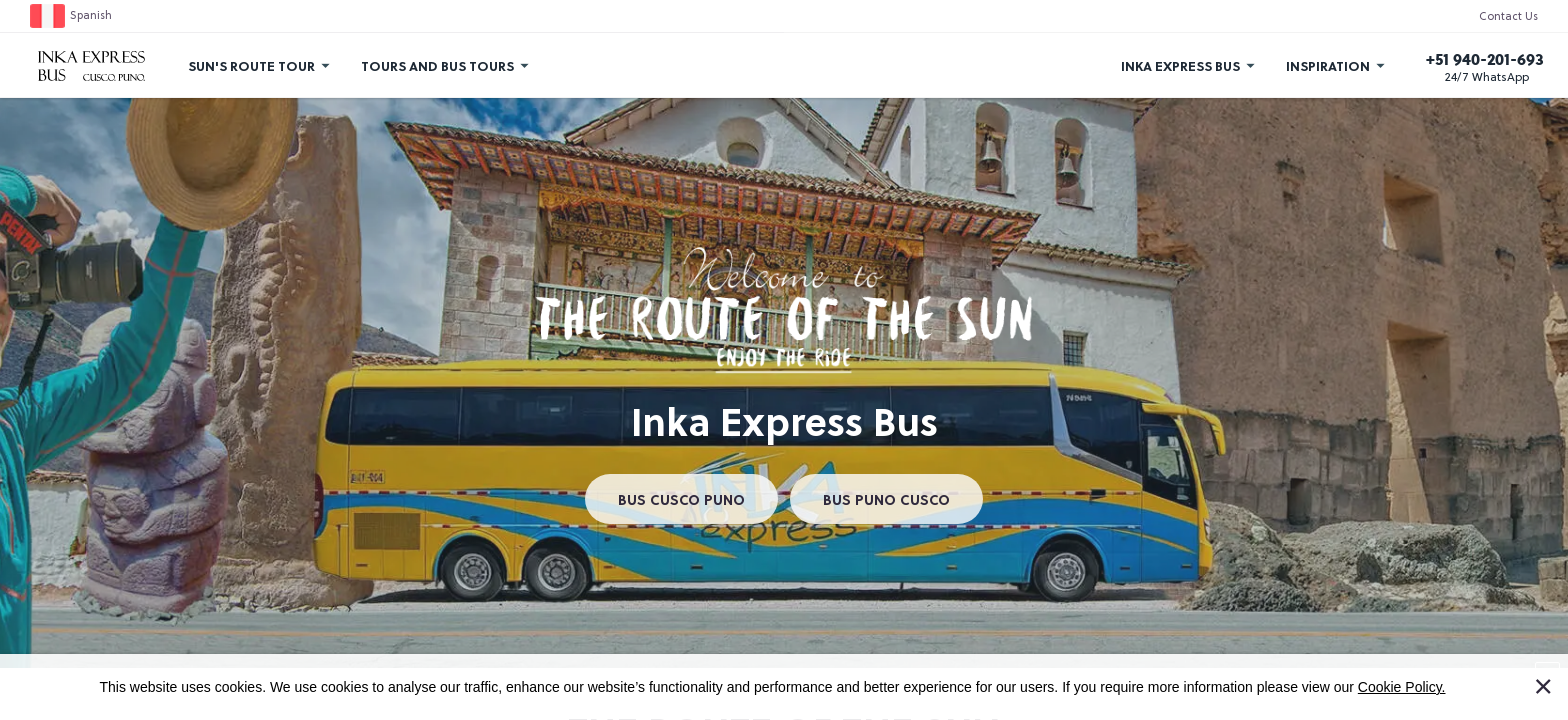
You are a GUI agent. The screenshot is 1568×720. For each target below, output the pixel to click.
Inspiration (1328, 65)
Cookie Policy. (1402, 687)
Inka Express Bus (1180, 65)
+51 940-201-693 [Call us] (1485, 59)
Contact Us (1508, 17)
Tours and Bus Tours (437, 65)
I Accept (1555, 677)
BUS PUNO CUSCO (886, 499)
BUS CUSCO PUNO (681, 499)
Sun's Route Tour (251, 65)
